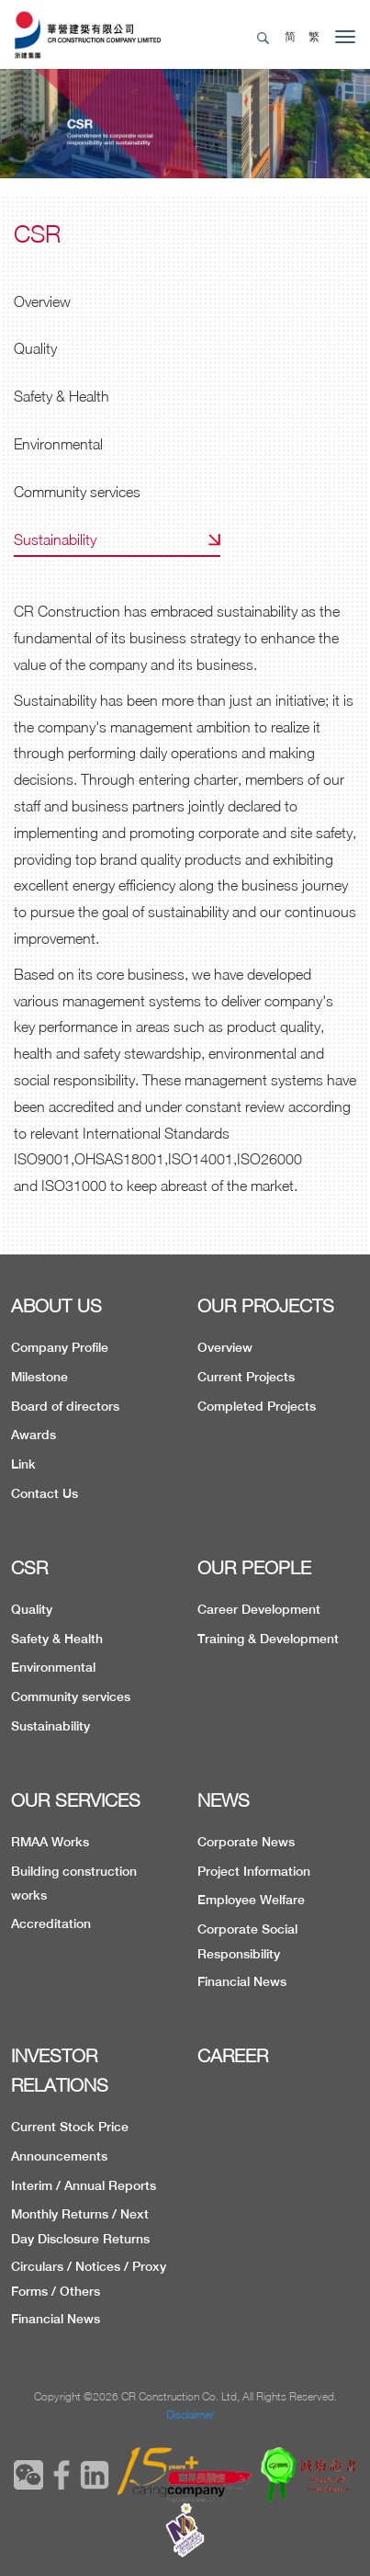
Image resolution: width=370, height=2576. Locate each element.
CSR (29, 1567)
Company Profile (59, 1347)
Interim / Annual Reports (83, 2185)
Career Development (258, 1609)
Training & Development (268, 1638)
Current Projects (246, 1376)
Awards (33, 1434)
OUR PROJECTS (265, 1305)
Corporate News (246, 1841)
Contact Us (44, 1493)
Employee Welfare (251, 1899)
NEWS (223, 1799)
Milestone (39, 1376)
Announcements (59, 2156)
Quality (35, 348)
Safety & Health (61, 396)
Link (23, 1464)
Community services (77, 491)
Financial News (241, 1981)
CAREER (232, 2055)
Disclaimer (190, 2415)
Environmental (58, 444)
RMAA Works (50, 1841)
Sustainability (55, 539)
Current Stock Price (70, 2126)
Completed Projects (256, 1406)
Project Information (253, 1871)
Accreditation (51, 1923)
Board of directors (65, 1406)
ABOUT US (56, 1305)
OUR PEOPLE (254, 1567)
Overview (42, 301)
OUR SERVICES (75, 1799)
